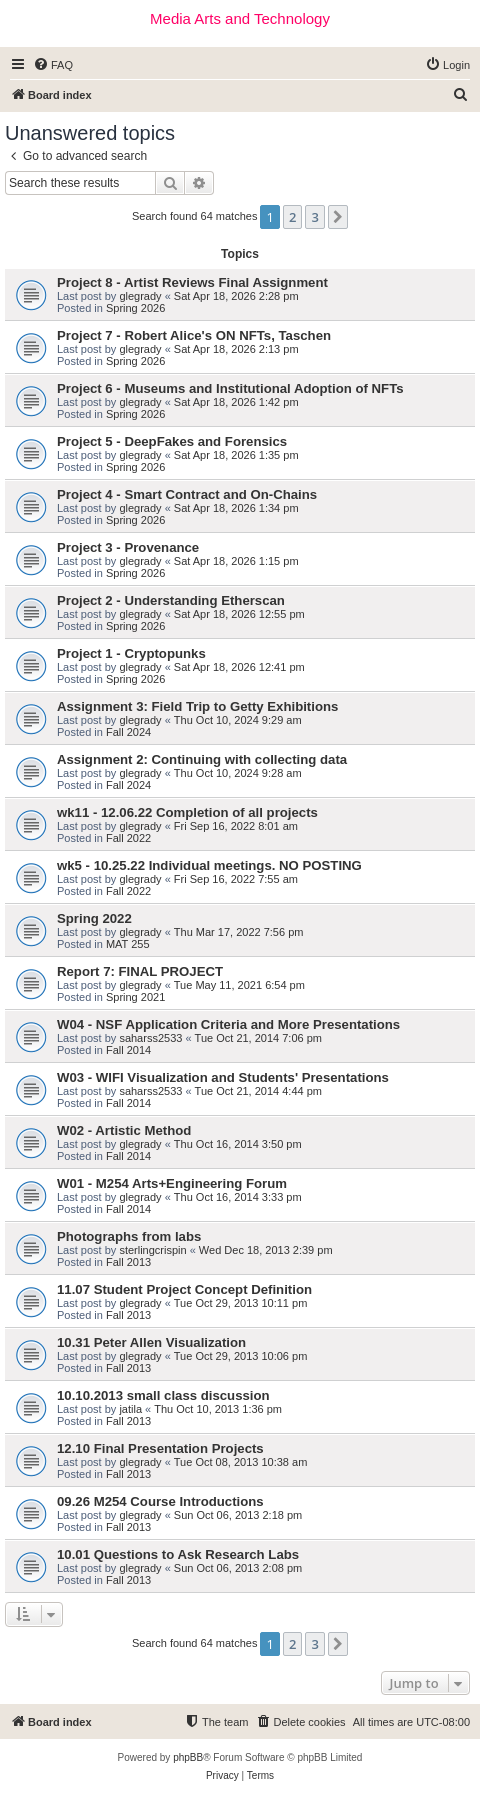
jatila (130, 1409)
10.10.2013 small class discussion (163, 1395)
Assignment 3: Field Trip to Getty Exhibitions (197, 706)
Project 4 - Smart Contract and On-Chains (187, 494)
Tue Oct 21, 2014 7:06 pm (258, 1038)
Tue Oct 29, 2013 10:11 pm (241, 1303)
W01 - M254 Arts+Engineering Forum (172, 1183)
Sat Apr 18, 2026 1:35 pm (236, 455)
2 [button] (292, 217)
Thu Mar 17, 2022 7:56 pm (239, 932)
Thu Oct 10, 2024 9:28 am (238, 773)
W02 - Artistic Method (124, 1130)
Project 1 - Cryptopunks (131, 653)
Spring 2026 (135, 308)
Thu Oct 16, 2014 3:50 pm (238, 1144)
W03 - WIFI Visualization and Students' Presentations (223, 1077)
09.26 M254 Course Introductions (160, 1501)
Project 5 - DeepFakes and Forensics (172, 441)
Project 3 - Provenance (128, 547)
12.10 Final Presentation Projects (160, 1448)
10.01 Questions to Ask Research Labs (178, 1554)
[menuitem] (53, 65)
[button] (338, 217)
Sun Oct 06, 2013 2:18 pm (238, 1515)
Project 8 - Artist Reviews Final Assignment (192, 282)
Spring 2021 (135, 997)
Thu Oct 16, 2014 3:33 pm (238, 1197)
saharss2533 (150, 1038)
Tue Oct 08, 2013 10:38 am (241, 1462)
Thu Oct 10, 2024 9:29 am (238, 720)
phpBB (188, 1757)
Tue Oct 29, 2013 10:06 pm (241, 1356)
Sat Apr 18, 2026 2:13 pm (236, 349)
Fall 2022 (128, 838)
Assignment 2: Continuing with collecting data (202, 759)
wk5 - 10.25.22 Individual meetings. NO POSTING (209, 865)
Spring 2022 (94, 918)
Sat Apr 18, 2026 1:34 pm (236, 508)
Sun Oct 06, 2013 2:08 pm (238, 1568)
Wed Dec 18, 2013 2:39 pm (266, 1250)
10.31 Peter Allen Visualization (151, 1342)
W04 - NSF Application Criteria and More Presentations (228, 1024)
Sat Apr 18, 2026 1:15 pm (236, 561)
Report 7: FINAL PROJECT (140, 971)
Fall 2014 (128, 1050)
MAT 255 (128, 944)
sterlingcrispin (152, 1250)
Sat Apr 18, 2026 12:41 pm (239, 667)
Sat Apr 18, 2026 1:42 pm (236, 402)
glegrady (140, 296)
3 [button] (314, 217)
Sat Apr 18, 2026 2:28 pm (236, 296)
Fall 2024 (128, 732)
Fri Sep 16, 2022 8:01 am (236, 826)
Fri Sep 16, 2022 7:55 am (236, 879)
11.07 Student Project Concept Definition (184, 1289)
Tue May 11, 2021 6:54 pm (239, 985)
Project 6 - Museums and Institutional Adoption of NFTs (230, 388)
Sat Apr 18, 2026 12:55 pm (239, 614)
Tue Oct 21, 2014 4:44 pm (258, 1091)
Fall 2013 (128, 1262)
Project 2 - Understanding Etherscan (171, 600)
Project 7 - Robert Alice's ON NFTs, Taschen (194, 335)
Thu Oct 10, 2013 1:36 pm (218, 1409)
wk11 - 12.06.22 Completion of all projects (187, 812)
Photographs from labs (129, 1236)
